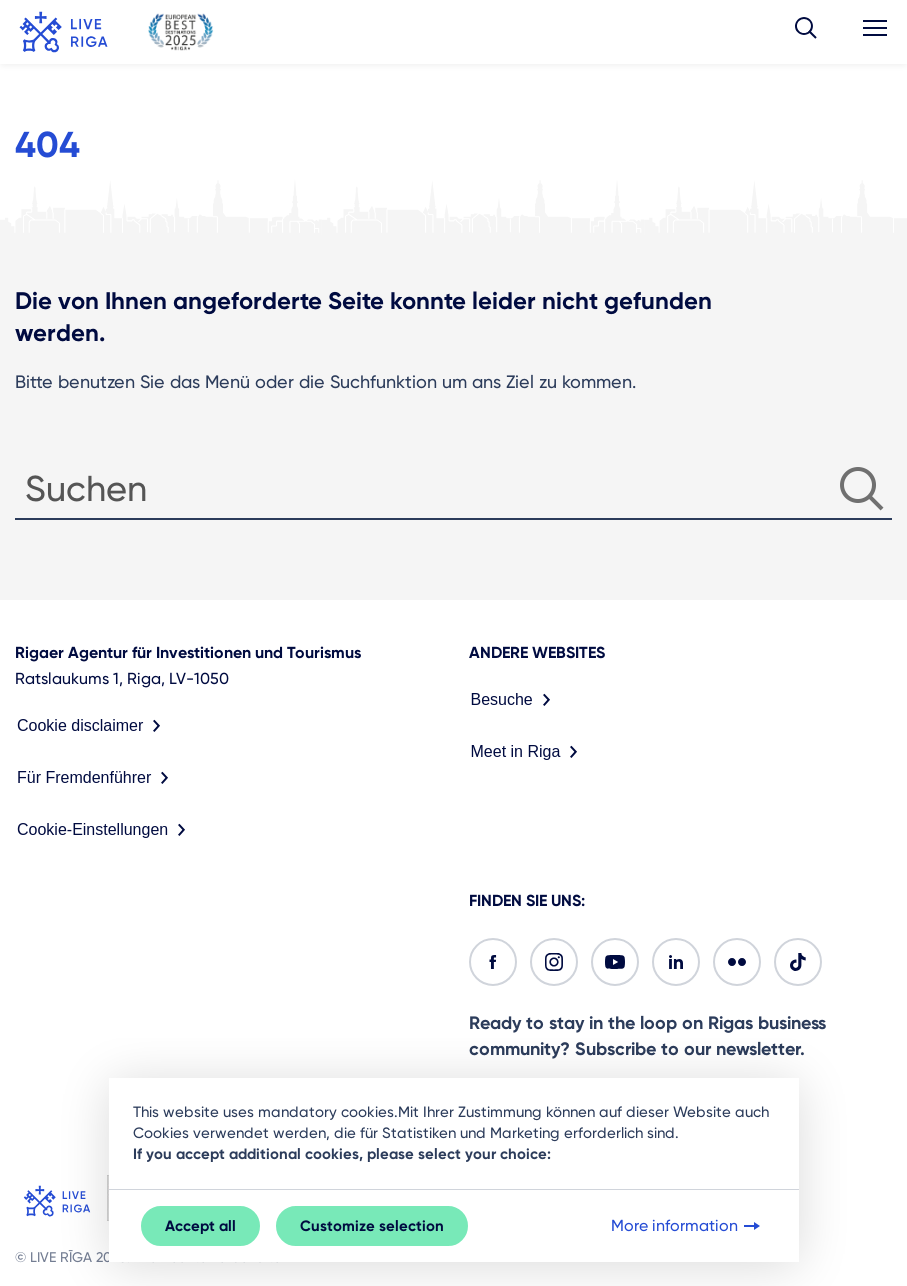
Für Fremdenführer (97, 778)
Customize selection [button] (372, 1226)
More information (687, 1226)
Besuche (515, 700)
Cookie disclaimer (93, 726)
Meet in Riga (529, 752)
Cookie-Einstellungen (105, 830)
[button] (806, 32)
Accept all (200, 1226)
